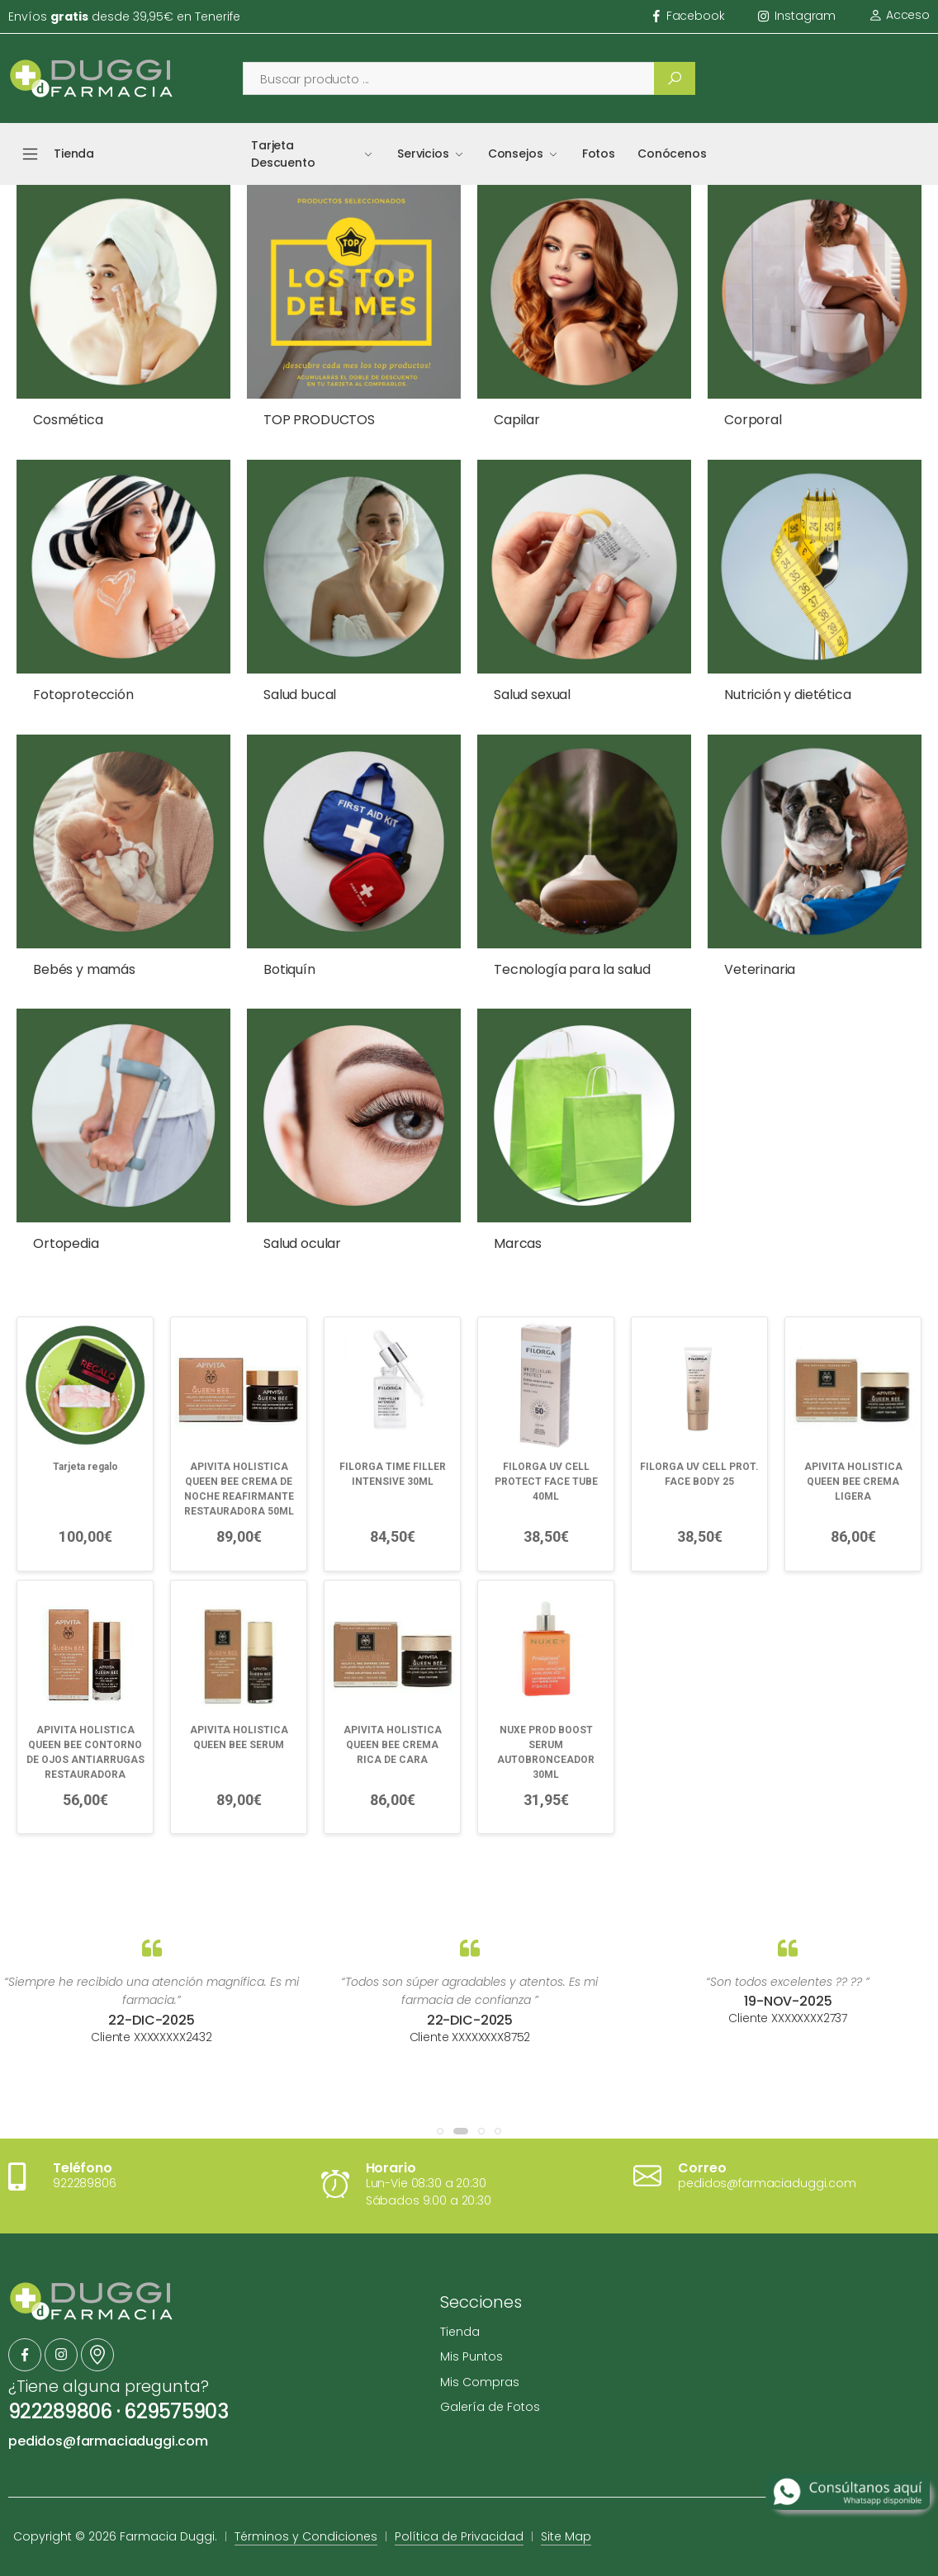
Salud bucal (299, 694)
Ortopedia (66, 1243)
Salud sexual (532, 694)
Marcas (518, 1243)
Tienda (460, 2331)
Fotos (598, 153)
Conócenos (672, 153)
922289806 (60, 2411)
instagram (797, 15)
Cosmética (68, 419)
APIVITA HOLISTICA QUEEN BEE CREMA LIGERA (853, 1481)
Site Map (566, 2536)
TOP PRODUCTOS (319, 419)
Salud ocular (302, 1243)
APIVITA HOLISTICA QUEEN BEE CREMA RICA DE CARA (392, 1744)
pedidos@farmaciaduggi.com (108, 2441)
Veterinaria (759, 969)
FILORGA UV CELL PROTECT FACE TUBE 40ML (546, 1481)
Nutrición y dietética (787, 694)
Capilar (517, 419)
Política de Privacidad (459, 2536)
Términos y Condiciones (305, 2536)
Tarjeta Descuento (283, 154)
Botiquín (289, 969)
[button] (440, 2131)
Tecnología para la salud (572, 969)
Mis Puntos (471, 2356)
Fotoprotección (83, 694)
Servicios (423, 153)
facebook (689, 15)
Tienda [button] (74, 153)
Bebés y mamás (84, 969)
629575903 (176, 2411)
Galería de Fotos (490, 2407)
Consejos (515, 153)
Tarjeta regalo (85, 1466)
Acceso (899, 15)
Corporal (753, 419)
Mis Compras (479, 2382)
